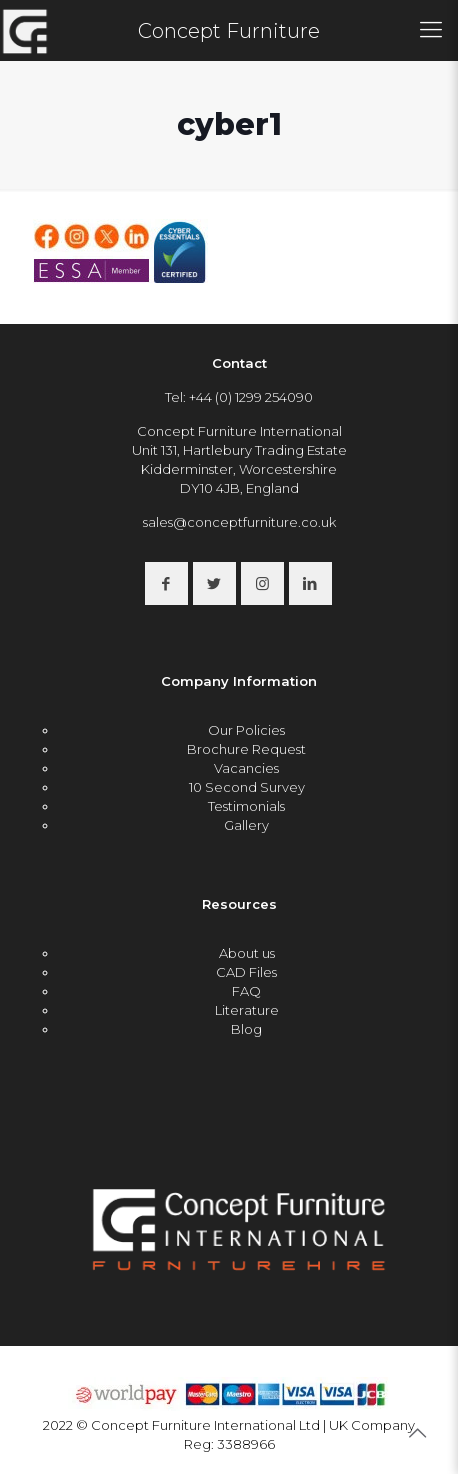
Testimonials (246, 806)
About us (247, 953)
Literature (247, 1010)
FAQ (246, 991)
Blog (246, 1029)
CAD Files (246, 972)
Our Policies (246, 730)
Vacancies (246, 768)
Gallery (246, 825)
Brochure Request (246, 749)
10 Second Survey (247, 787)
